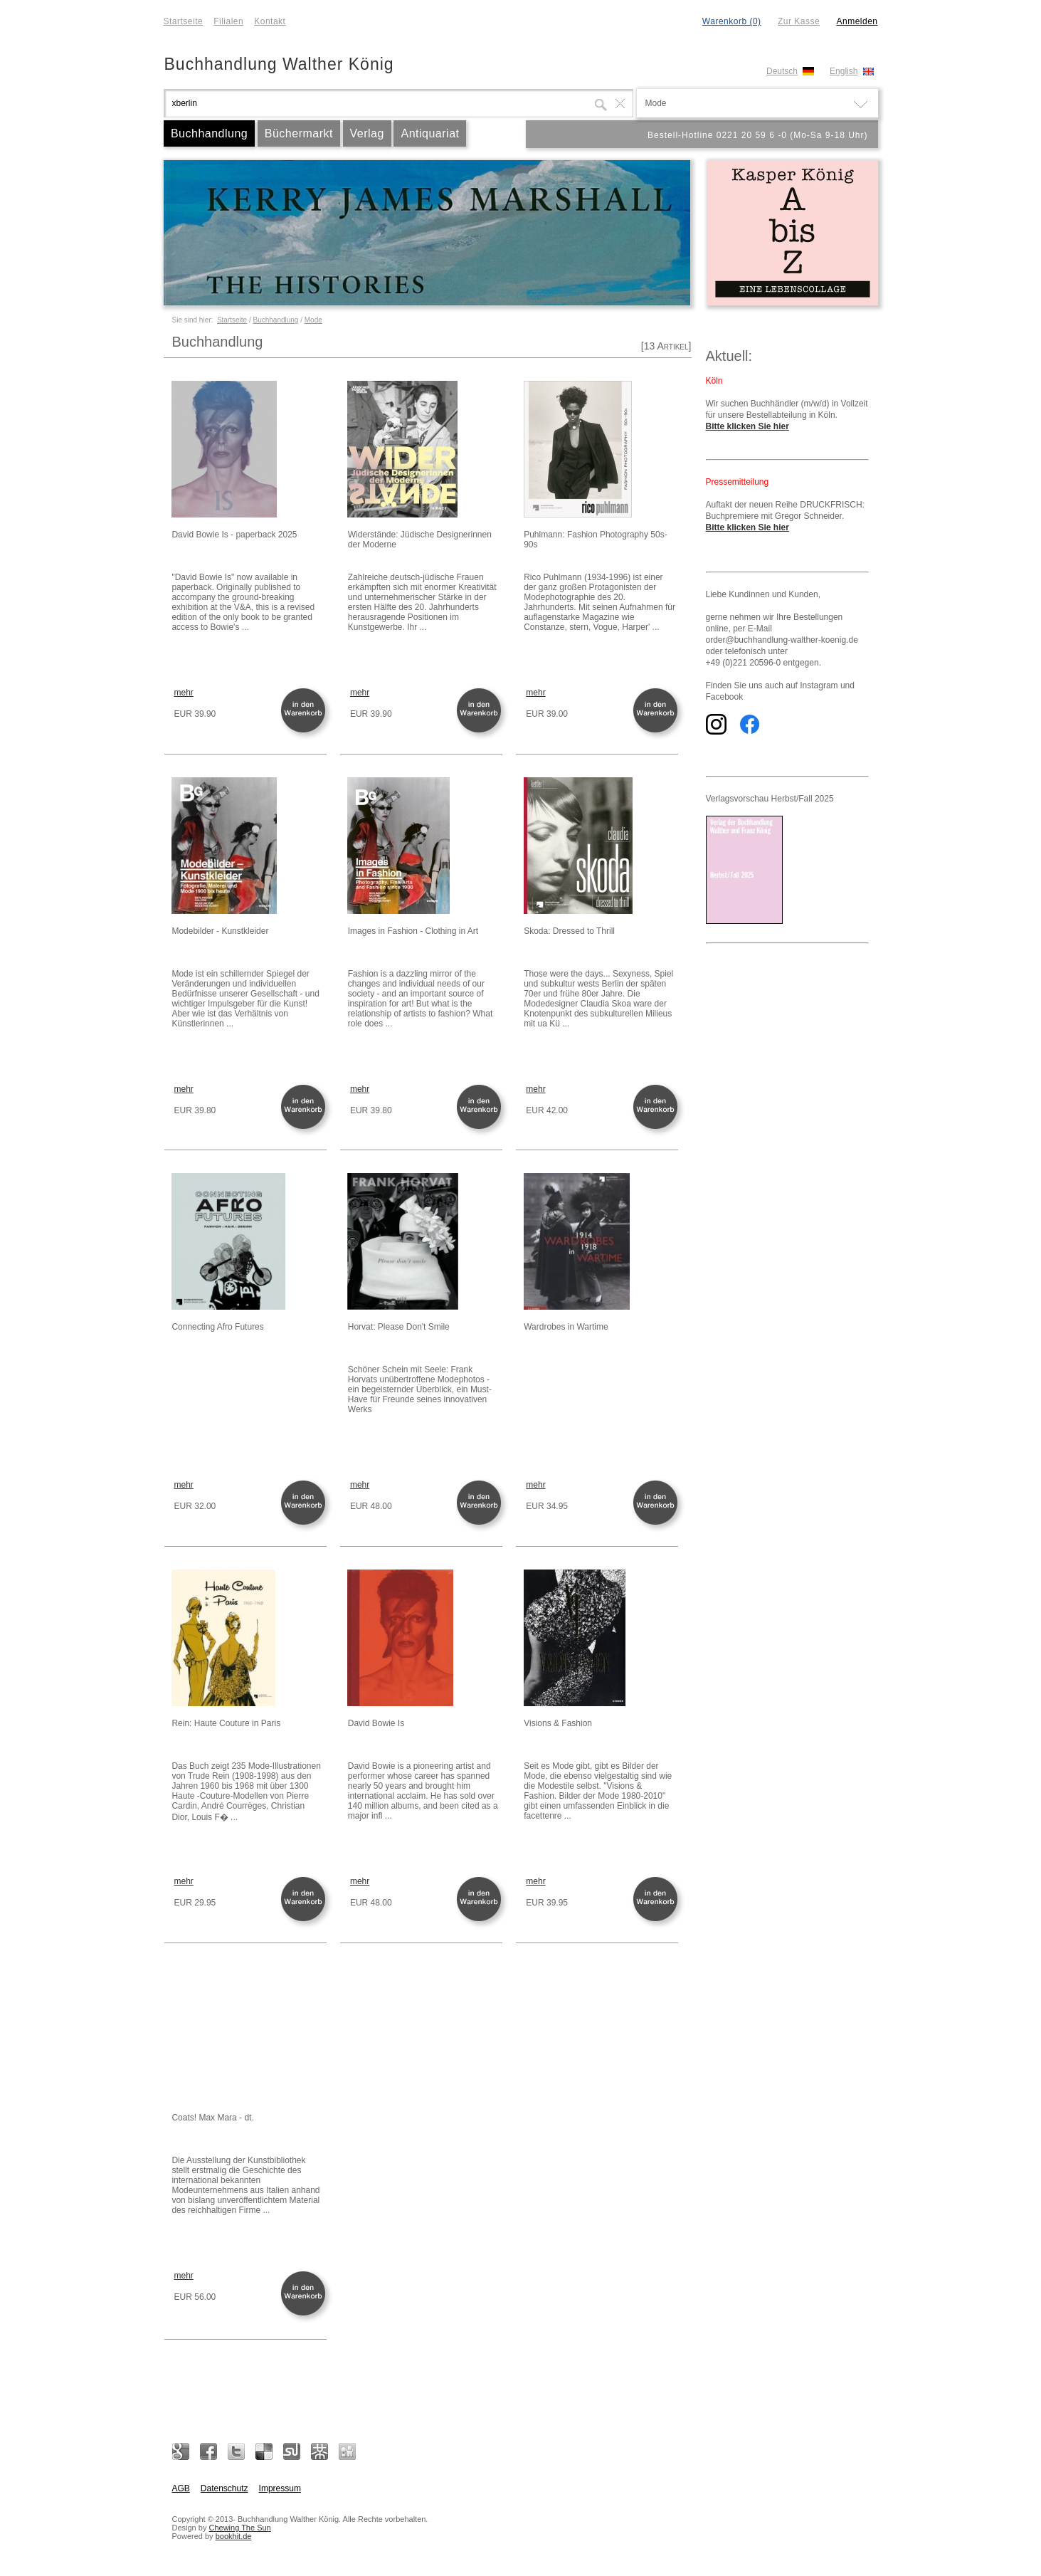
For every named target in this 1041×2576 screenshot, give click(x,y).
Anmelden (856, 21)
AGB (181, 2488)
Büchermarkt (299, 133)
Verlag (367, 133)
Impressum (280, 2488)
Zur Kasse (799, 21)
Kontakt (269, 21)
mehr (184, 693)
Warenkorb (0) (731, 21)
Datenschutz (224, 2488)
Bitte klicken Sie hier (747, 426)
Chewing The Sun (239, 2527)
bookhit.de (234, 2536)
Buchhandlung (209, 133)
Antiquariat (430, 133)
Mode (313, 320)
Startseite (184, 21)
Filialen (228, 21)
